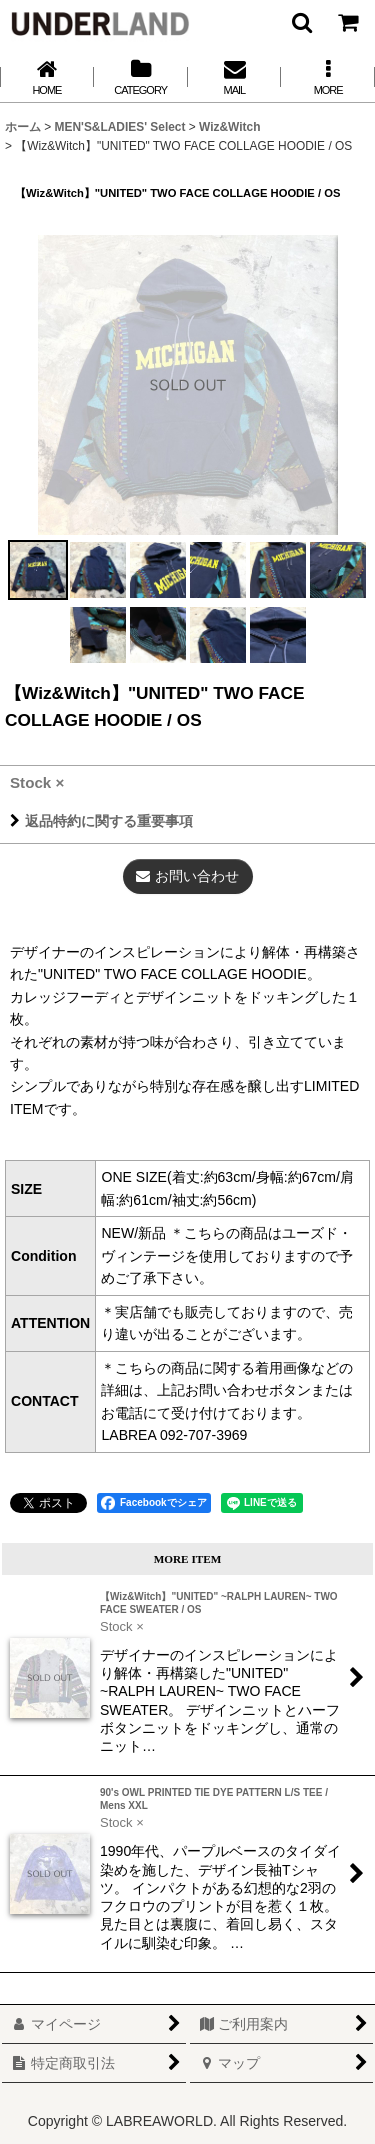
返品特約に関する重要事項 (101, 821)
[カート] (347, 22)
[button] (301, 22)
